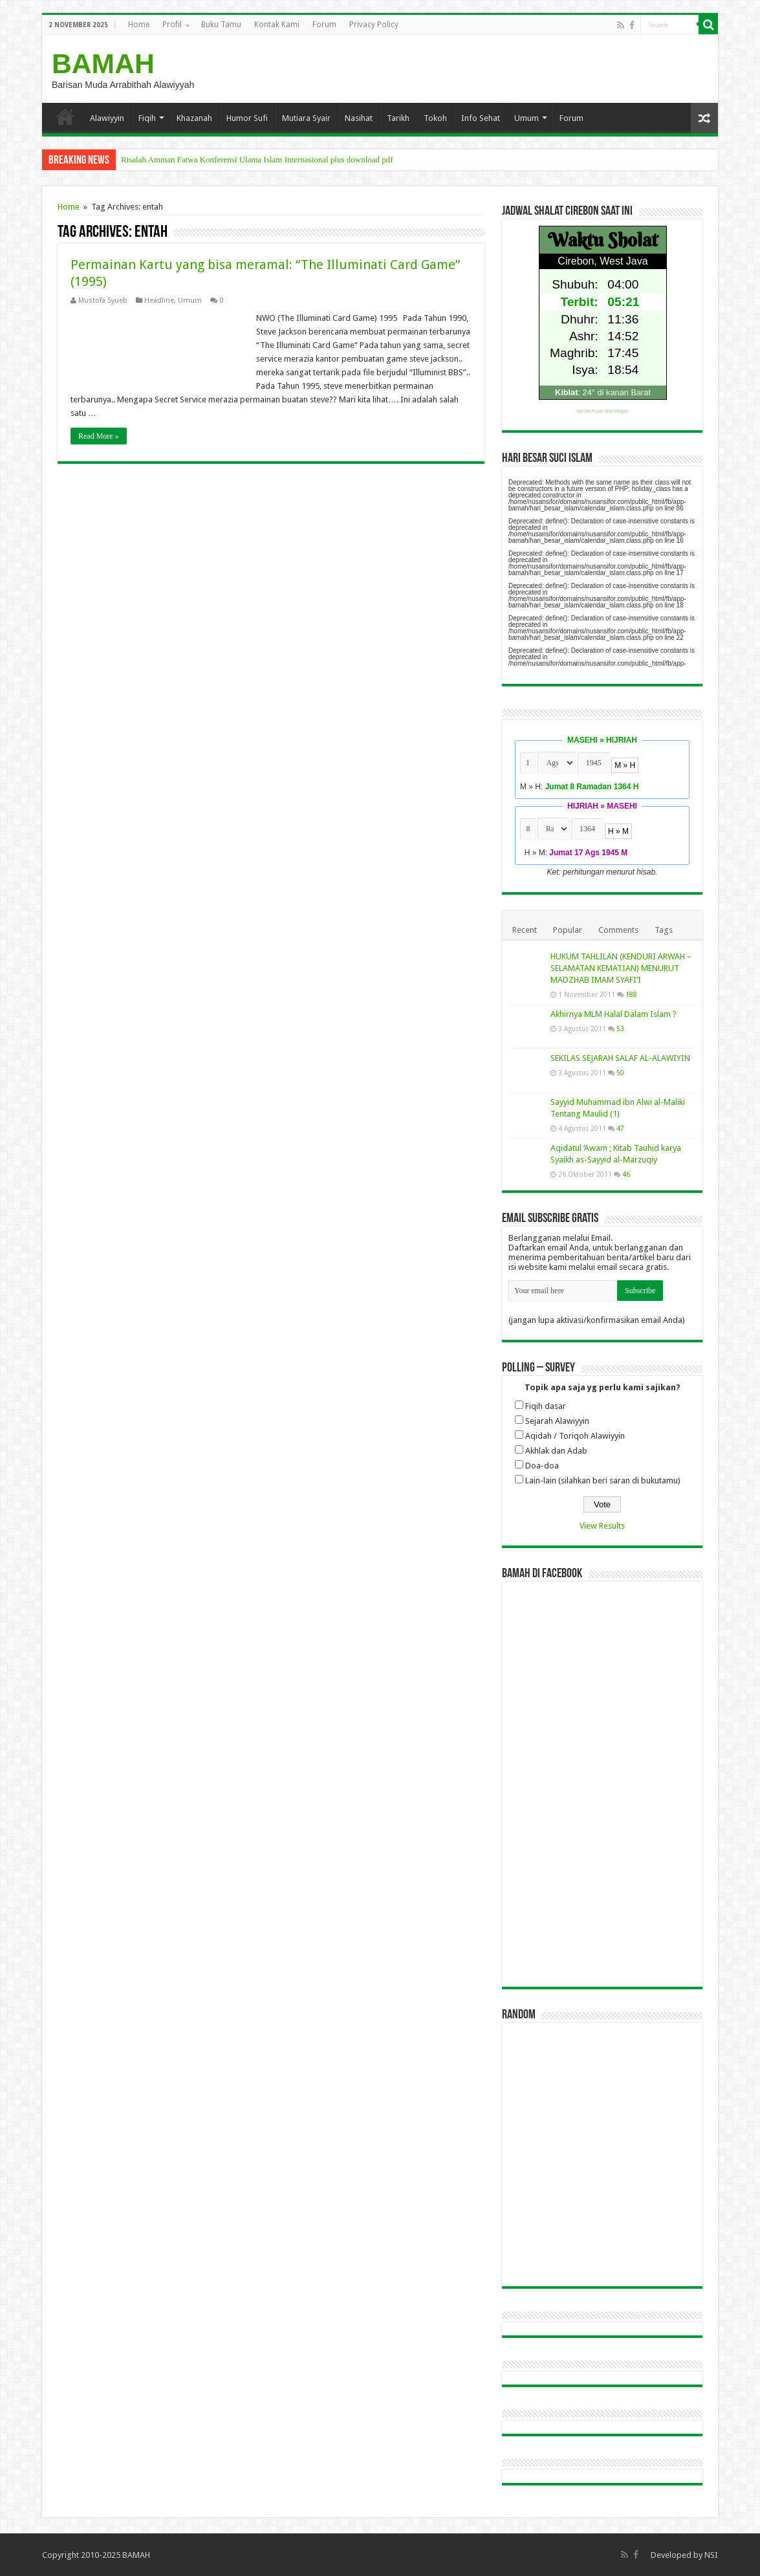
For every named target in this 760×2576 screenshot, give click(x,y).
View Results (602, 1526)
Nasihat (359, 118)
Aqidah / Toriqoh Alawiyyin (575, 1436)
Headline (159, 300)
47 (620, 1128)
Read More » (98, 436)
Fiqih (147, 118)
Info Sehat (480, 118)
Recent (524, 930)
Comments (618, 930)
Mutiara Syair (306, 118)
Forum (324, 24)
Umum (526, 118)
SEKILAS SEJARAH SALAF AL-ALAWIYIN (620, 1058)
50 (620, 1072)
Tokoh (435, 118)
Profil (172, 24)
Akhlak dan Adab (556, 1451)
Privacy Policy (373, 24)
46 (626, 1174)
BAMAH (103, 63)
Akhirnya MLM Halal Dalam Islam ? (613, 1014)
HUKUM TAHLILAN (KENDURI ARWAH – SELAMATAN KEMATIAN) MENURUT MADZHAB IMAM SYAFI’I (620, 968)
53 (620, 1028)
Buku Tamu (221, 24)
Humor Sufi (247, 118)
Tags (664, 930)
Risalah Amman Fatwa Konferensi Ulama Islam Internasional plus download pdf (257, 159)
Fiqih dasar (545, 1406)
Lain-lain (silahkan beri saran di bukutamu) (602, 1480)
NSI (711, 2555)
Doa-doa (542, 1465)
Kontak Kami (276, 24)
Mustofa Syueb (102, 300)
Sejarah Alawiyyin (557, 1421)
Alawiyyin (107, 118)
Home (138, 24)
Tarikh (398, 118)
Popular (567, 930)
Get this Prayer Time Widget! (602, 411)
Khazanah (194, 118)
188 (631, 994)
